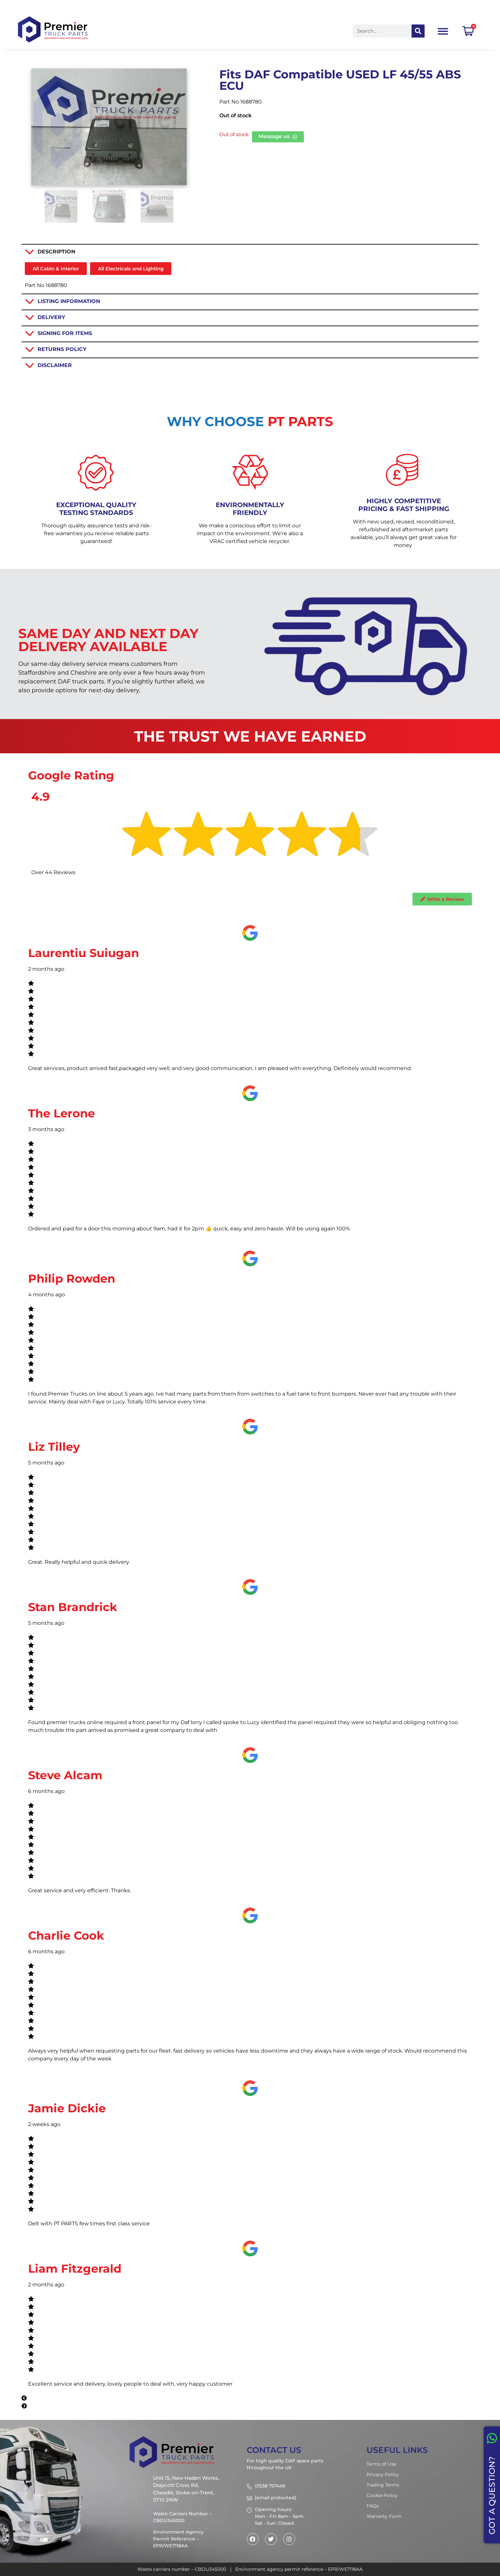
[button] (250, 2398)
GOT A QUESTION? (492, 2495)
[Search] (418, 31)
